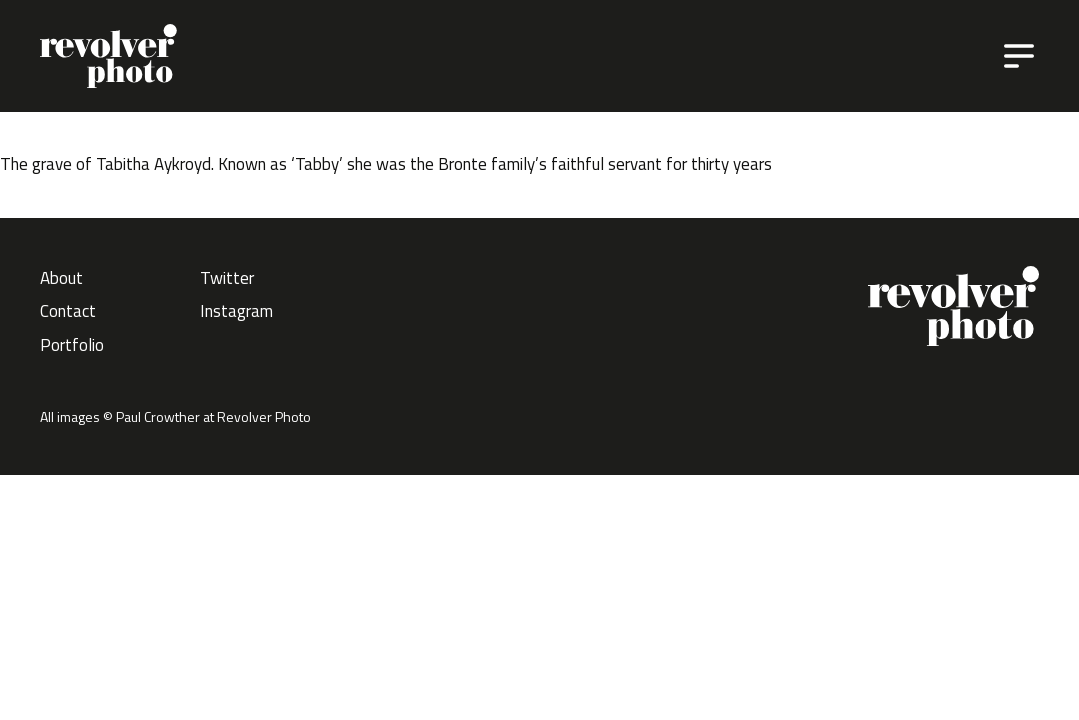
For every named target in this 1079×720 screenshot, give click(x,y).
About (61, 278)
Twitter (227, 278)
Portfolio (72, 345)
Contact (68, 311)
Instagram (236, 311)
